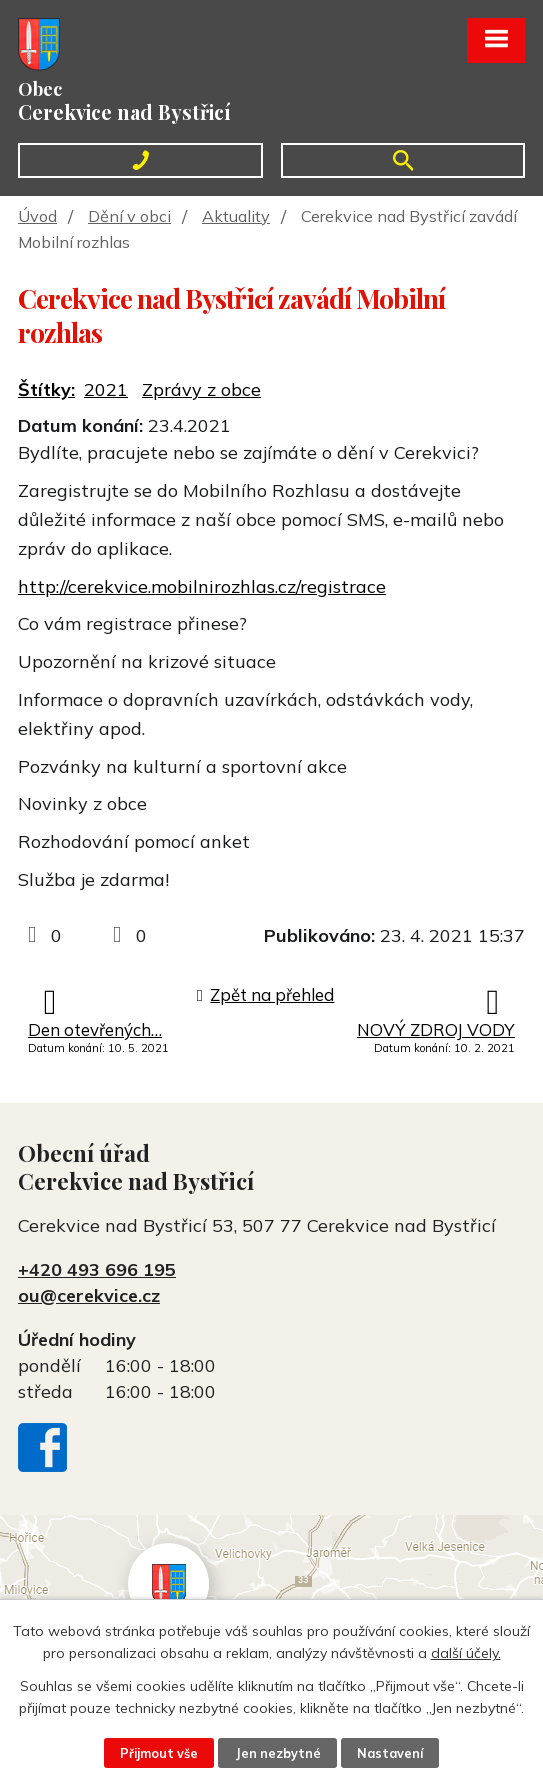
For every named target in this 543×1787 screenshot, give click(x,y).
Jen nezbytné (278, 1753)
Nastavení (390, 1753)
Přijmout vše (159, 1753)
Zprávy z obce (201, 389)
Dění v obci (129, 216)
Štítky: (46, 389)
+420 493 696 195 (97, 1269)
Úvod (37, 216)
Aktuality (236, 216)
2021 (106, 389)
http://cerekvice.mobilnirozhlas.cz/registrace (202, 586)
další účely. (466, 1653)
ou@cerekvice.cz (89, 1295)
